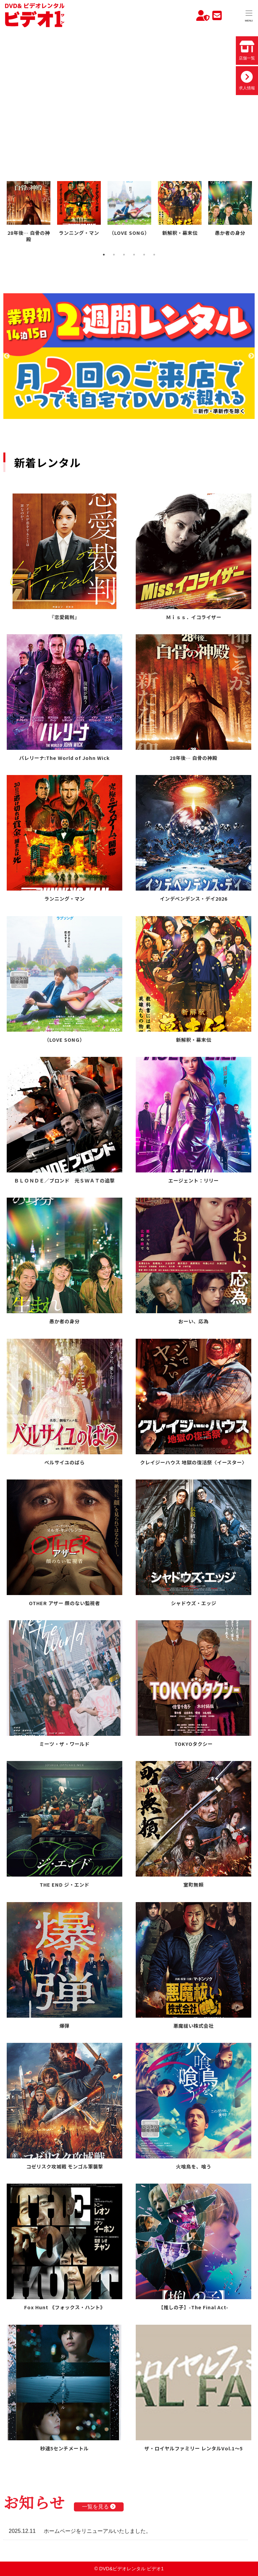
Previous (6, 356)
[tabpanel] (28, 213)
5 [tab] (144, 254)
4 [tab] (134, 254)
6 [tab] (154, 254)
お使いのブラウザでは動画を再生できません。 (129, 94)
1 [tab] (103, 254)
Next (251, 356)
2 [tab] (114, 254)
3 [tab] (124, 254)
